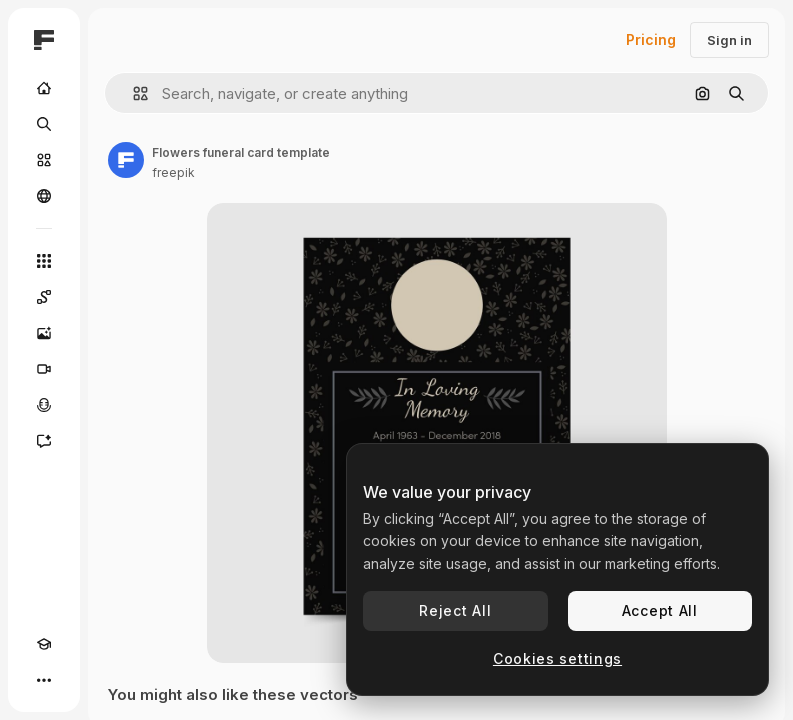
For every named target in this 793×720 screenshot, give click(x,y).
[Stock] (44, 160)
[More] (44, 680)
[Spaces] (44, 297)
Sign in (729, 40)
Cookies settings (557, 658)
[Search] (44, 124)
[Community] (44, 196)
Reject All (455, 610)
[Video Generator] (44, 369)
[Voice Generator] (44, 405)
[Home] (44, 88)
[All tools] (44, 261)
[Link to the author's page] (126, 160)
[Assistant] (44, 441)
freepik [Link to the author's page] (173, 172)
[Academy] (44, 644)
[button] (132, 93)
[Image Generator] (44, 333)
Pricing (651, 39)
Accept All (660, 610)
